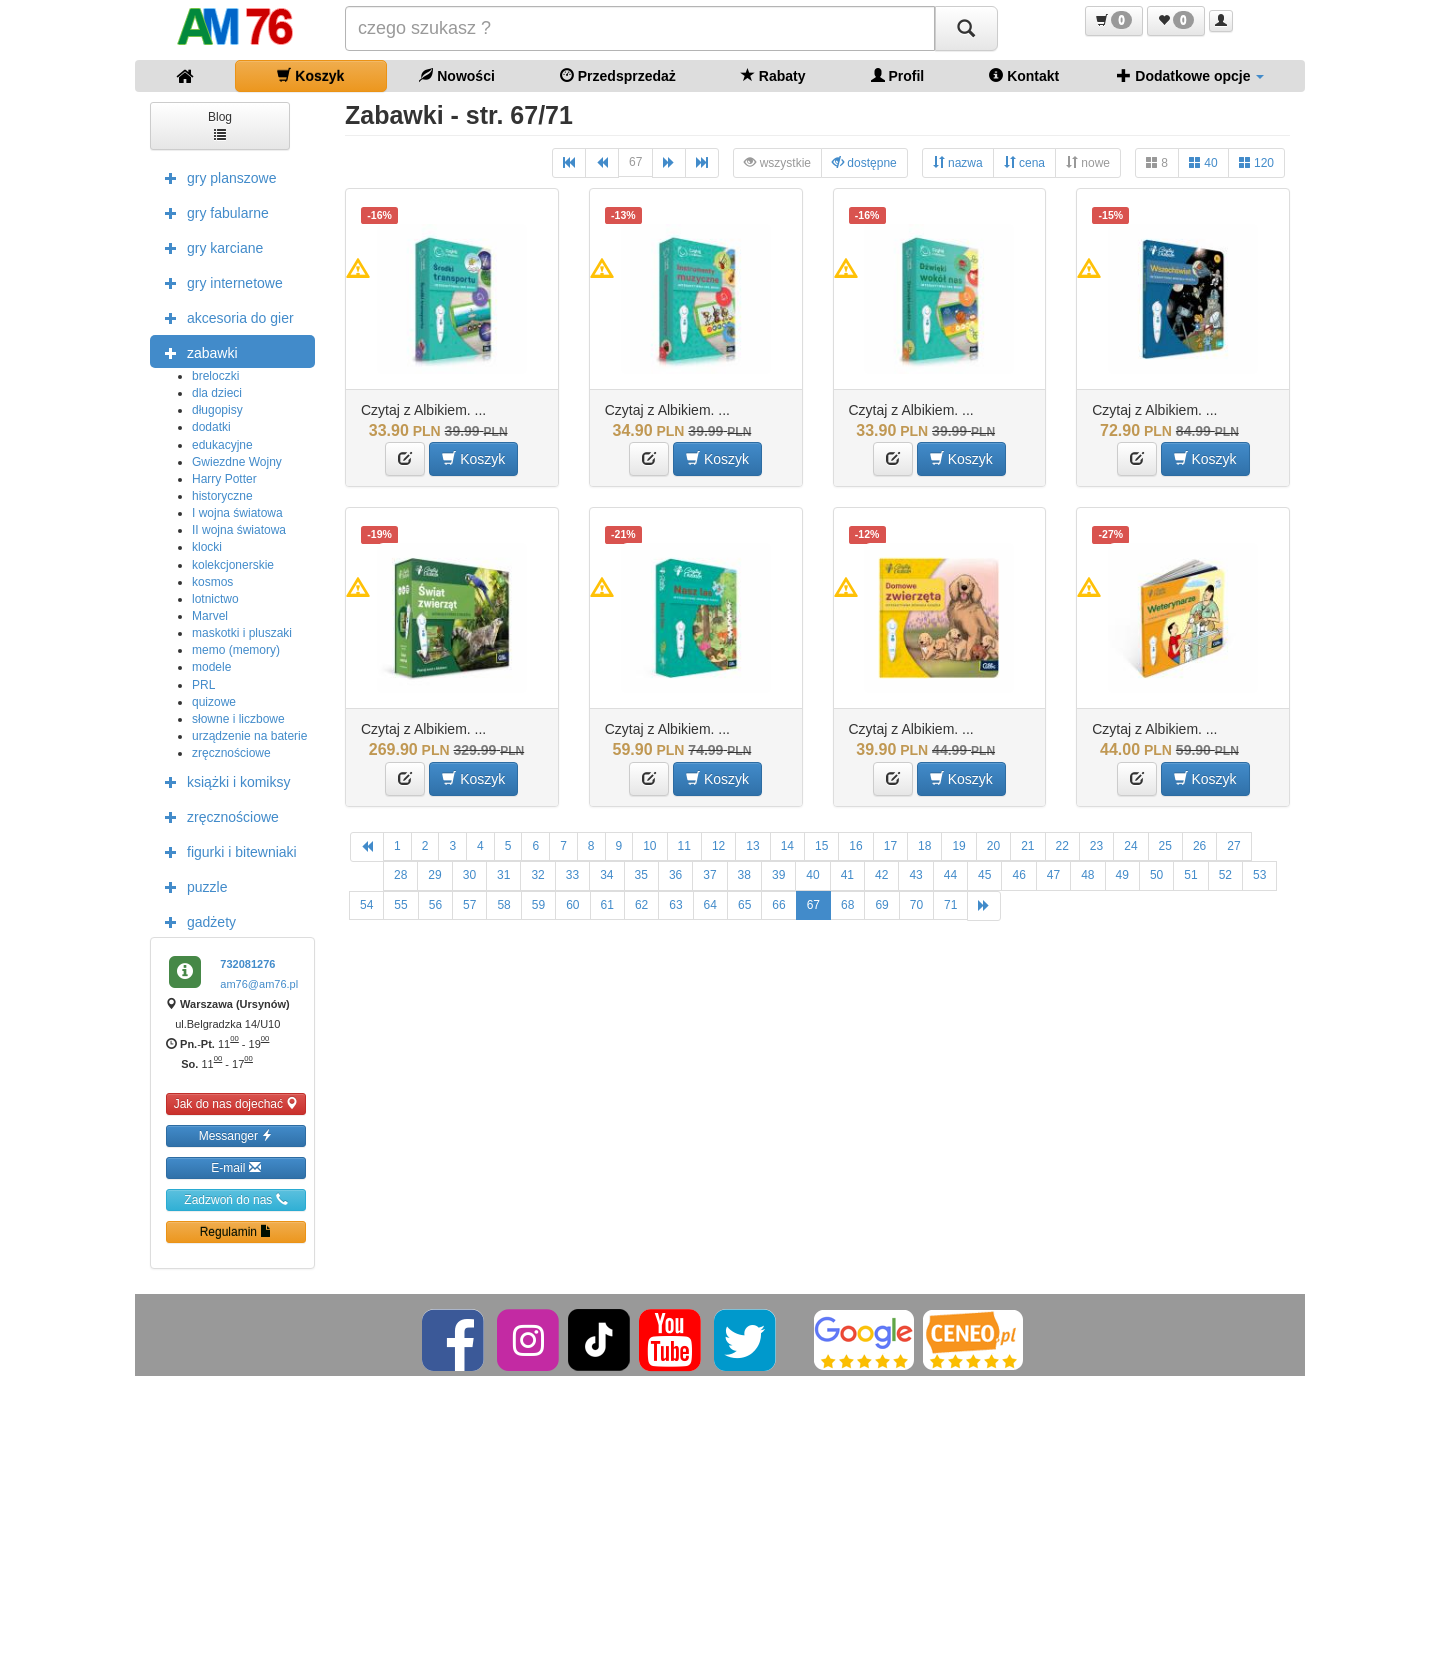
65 (744, 905)
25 (1165, 846)
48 (1087, 875)
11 (684, 846)
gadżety (195, 921)
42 (881, 875)
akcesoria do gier (224, 317)
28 (400, 875)
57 (469, 905)
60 (572, 905)
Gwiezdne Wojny (237, 462)
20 (993, 846)
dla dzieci (217, 393)
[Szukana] (640, 28)
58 (503, 905)
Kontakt (1024, 75)
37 (709, 875)
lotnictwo (215, 599)
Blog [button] (220, 124)
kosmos (212, 582)
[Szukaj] (966, 28)
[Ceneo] (973, 1339)
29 (434, 875)
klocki (207, 547)
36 (675, 875)
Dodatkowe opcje (1190, 75)
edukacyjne (222, 445)
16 (855, 846)
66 (778, 905)
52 (1225, 875)
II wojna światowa (239, 530)
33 (572, 875)
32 (537, 875)
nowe (1088, 162)
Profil (898, 75)
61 (607, 905)
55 (400, 905)
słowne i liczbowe (238, 719)
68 (847, 905)
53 (1259, 875)
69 (881, 905)
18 (924, 846)
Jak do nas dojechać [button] (236, 1103)
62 (641, 905)
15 (821, 846)
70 (916, 905)
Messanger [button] (236, 1135)
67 (635, 162)
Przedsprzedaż (618, 75)
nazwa (958, 162)
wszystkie (777, 162)
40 (1203, 162)
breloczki (215, 376)
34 (606, 875)
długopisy (217, 410)
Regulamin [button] (236, 1231)
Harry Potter (224, 479)
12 (718, 846)
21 (1027, 846)
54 (366, 905)
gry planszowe (216, 177)
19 (958, 846)
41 (847, 875)
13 (752, 846)
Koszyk (310, 75)
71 (950, 905)
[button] (1114, 21)
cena (1024, 162)
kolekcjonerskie (233, 565)
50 (1156, 875)
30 (469, 875)
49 (1122, 875)
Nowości (456, 75)
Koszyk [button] (473, 458)
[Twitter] (746, 1339)
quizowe (214, 702)
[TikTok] (599, 1339)
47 (1053, 875)
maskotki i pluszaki (242, 633)
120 (1256, 162)
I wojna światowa (237, 513)
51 (1190, 875)
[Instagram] (529, 1339)
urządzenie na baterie (249, 736)
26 (1199, 846)
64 (710, 905)
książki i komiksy (222, 781)
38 (744, 875)
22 (1062, 846)
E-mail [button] (235, 1167)
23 (1096, 846)
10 (649, 846)
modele (211, 667)
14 (787, 846)
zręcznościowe (231, 753)
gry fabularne (212, 212)
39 (778, 875)
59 (538, 905)
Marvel (210, 616)
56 (435, 905)
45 (984, 875)
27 (1233, 846)
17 (890, 846)
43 (915, 875)
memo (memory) (236, 650)
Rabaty (773, 75)
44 (950, 875)
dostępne (864, 162)
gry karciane (209, 247)
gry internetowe (219, 282)
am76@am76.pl (259, 984)
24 (1130, 846)
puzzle (191, 886)
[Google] (864, 1339)
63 (675, 905)
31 (503, 875)
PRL (203, 685)
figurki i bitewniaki (226, 851)
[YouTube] (671, 1339)
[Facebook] (454, 1339)
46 (1018, 875)
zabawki (196, 352)
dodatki (211, 427)
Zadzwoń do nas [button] (235, 1199)
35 (641, 875)
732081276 (247, 964)
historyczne (222, 496)
